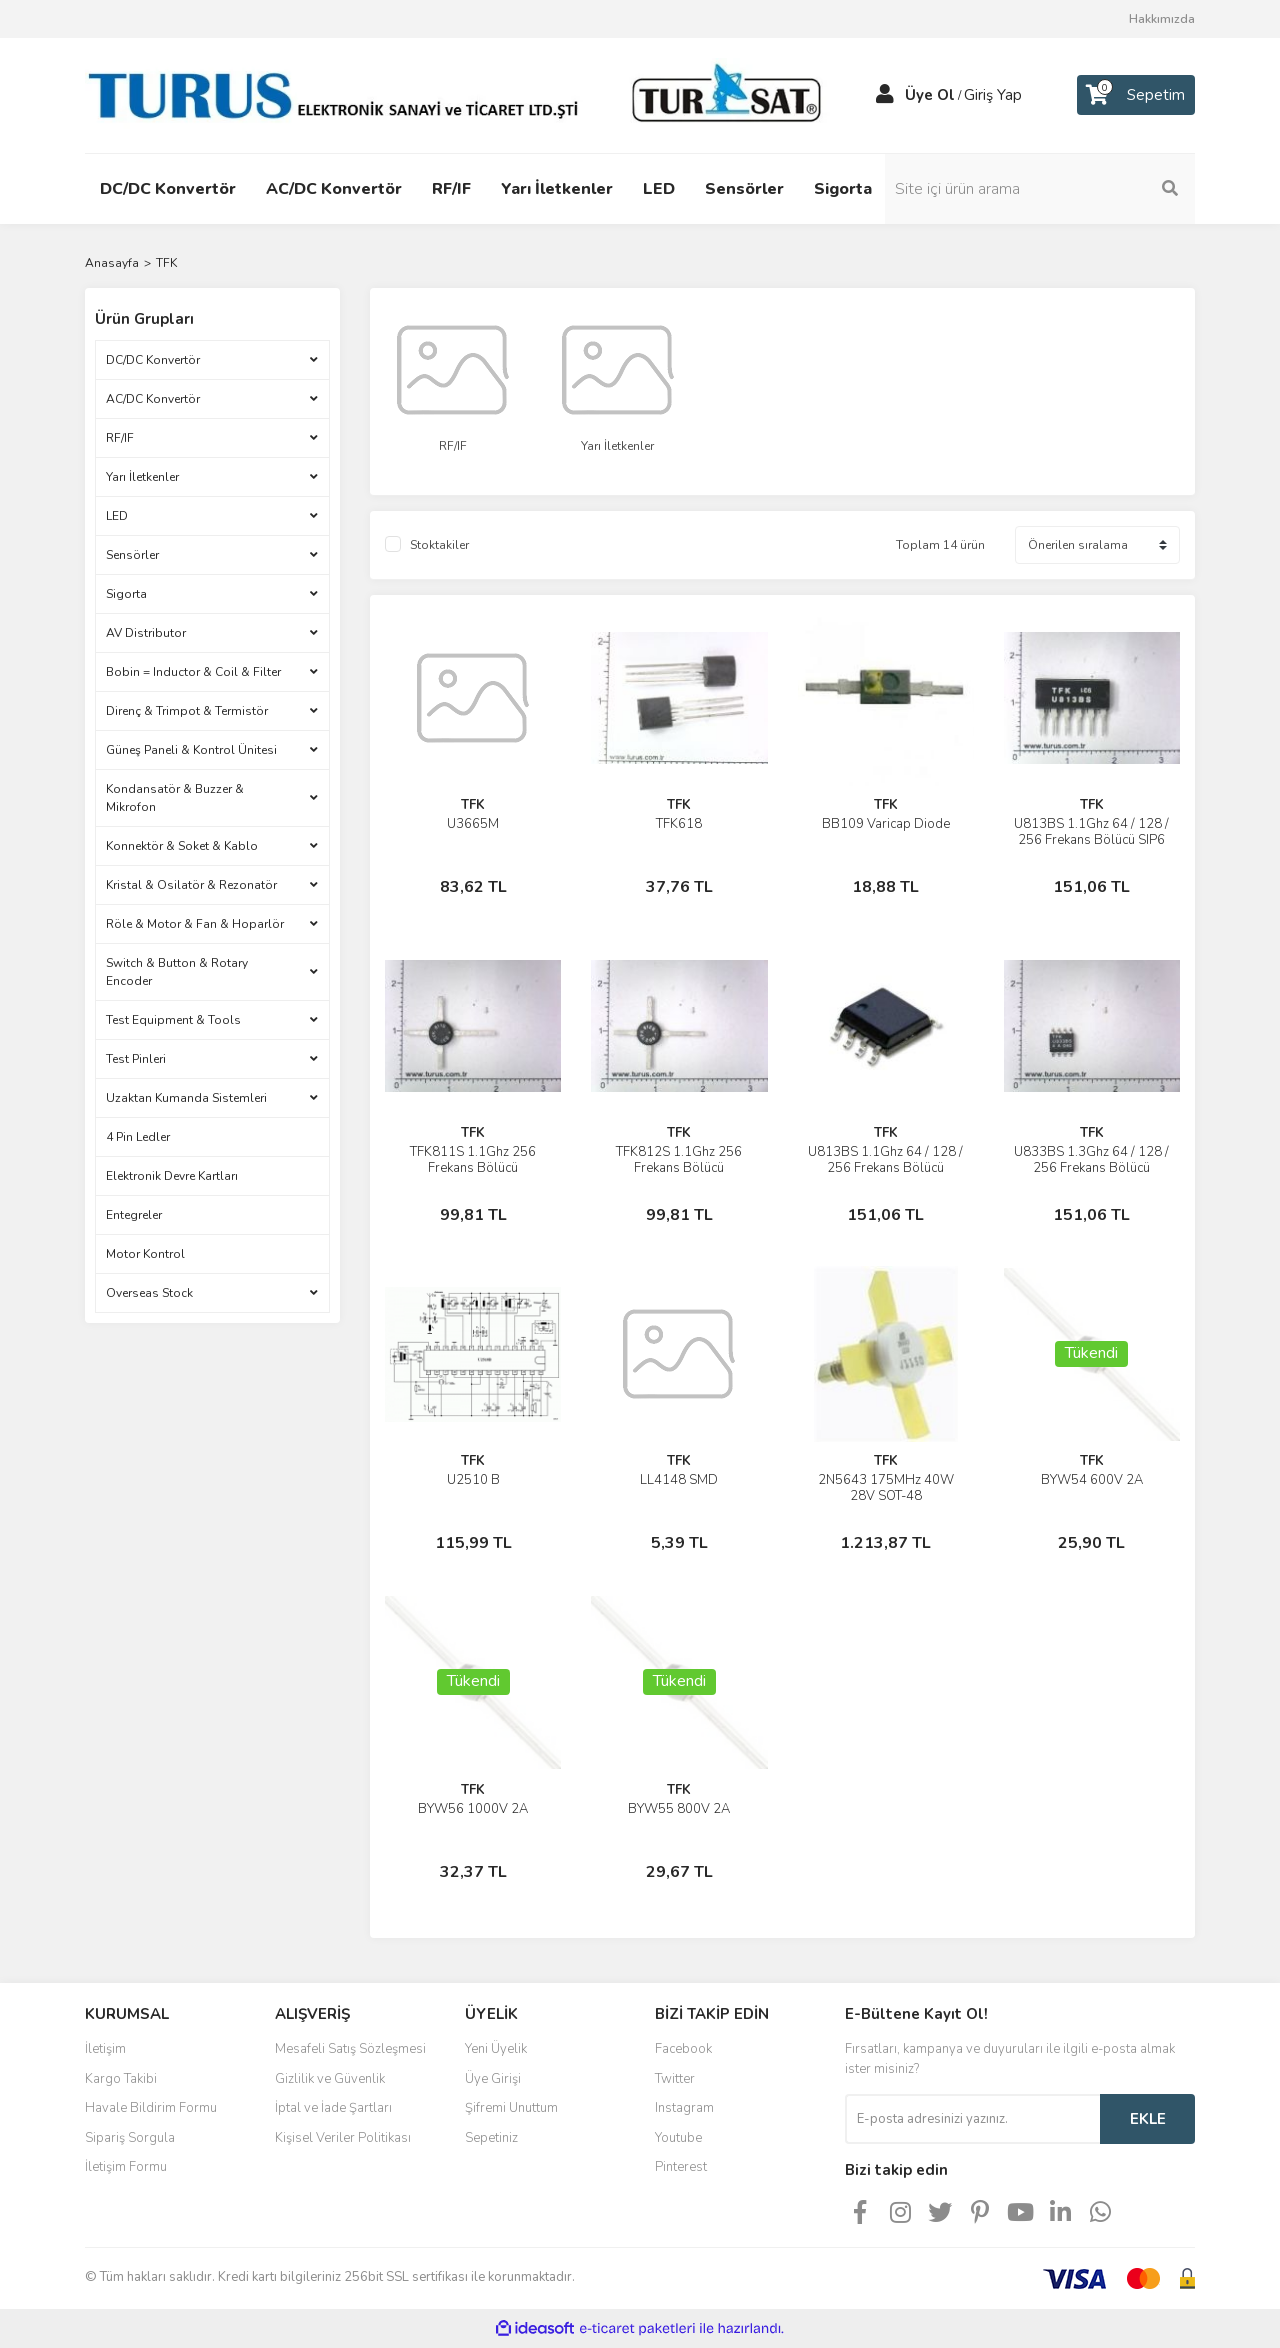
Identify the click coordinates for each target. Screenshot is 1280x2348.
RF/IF (120, 438)
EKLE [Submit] (1148, 2119)
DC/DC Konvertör (153, 360)
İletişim (105, 2049)
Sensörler (132, 555)
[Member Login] (885, 95)
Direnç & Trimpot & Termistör (187, 711)
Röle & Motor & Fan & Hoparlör (195, 924)
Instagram (684, 2108)
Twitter (675, 2079)
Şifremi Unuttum (511, 2108)
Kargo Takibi (121, 2079)
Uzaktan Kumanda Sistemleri (186, 1098)
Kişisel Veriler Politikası (343, 2138)
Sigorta (126, 594)
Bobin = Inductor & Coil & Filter (193, 672)
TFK (166, 263)
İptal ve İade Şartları (333, 2108)
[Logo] (460, 94)
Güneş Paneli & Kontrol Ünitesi (191, 750)
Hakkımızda (1162, 19)
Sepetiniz (491, 2138)
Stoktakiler (439, 545)
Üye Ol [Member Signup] (930, 95)
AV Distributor (146, 633)
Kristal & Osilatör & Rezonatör (191, 885)
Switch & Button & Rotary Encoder (177, 972)
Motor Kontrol (145, 1254)
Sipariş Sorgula (130, 2138)
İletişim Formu (126, 2167)
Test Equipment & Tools (173, 1020)
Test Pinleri (136, 1059)
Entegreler (134, 1215)
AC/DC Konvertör (153, 399)
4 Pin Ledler (138, 1137)
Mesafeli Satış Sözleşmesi (350, 2049)
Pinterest (681, 2167)
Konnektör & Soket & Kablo (182, 846)
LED (117, 516)
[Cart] (1136, 95)
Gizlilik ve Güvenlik (330, 2079)
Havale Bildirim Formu (151, 2108)
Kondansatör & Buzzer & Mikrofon (175, 798)
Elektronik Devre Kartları (172, 1176)
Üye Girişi (493, 2079)
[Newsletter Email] (972, 2119)
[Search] (1060, 189)
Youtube (678, 2138)
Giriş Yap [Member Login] (993, 95)
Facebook (683, 2049)
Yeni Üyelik (496, 2049)
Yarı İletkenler (142, 477)
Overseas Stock (149, 1293)
